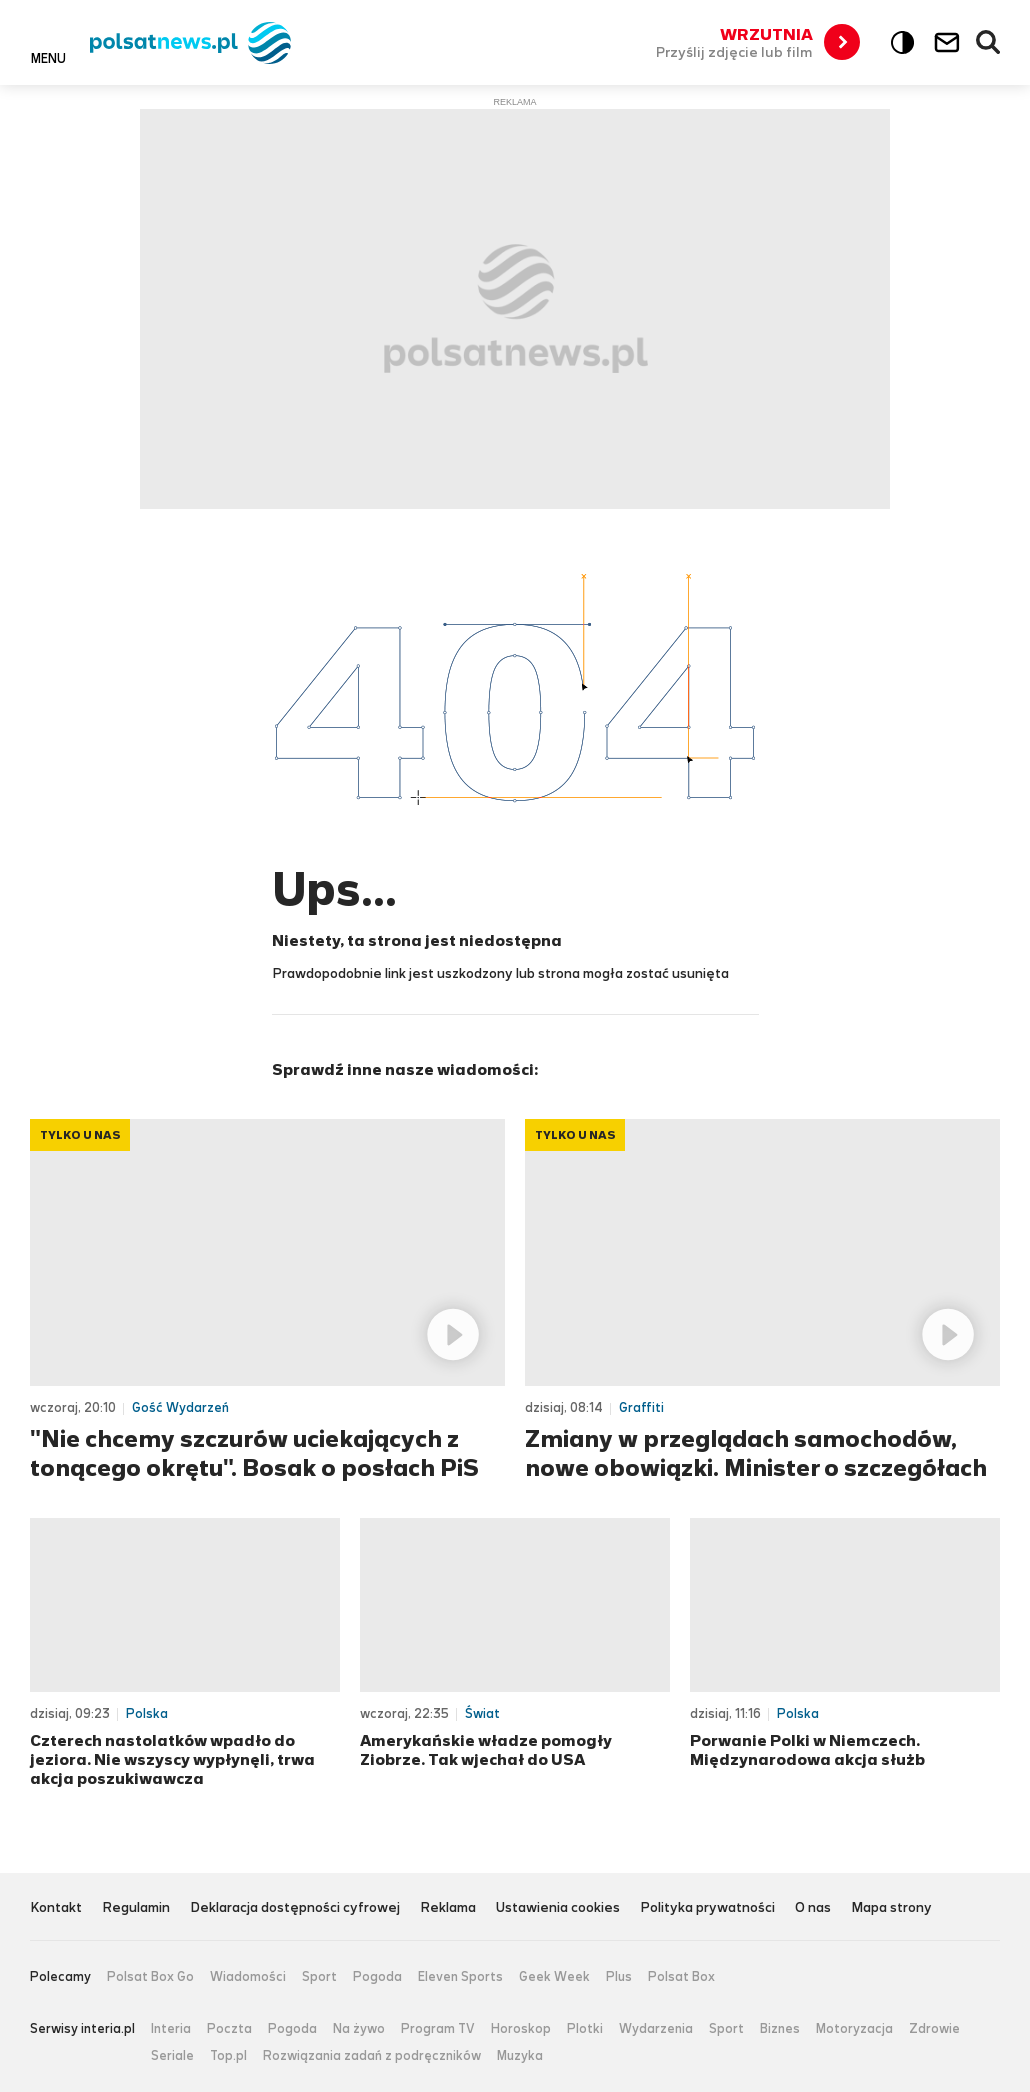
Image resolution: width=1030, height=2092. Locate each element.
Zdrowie (934, 2029)
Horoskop (521, 2029)
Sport (319, 1977)
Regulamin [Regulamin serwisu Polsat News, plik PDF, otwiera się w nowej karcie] (136, 1908)
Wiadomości (248, 1977)
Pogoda (377, 1977)
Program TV (438, 2029)
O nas (813, 1908)
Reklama (448, 1908)
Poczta (229, 2029)
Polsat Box (681, 1977)
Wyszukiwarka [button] (989, 43)
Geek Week (554, 1977)
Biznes (780, 2029)
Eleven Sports (460, 1977)
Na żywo (359, 2029)
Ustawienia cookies (558, 1908)
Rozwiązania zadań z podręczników (372, 2056)
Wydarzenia (656, 2029)
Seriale (172, 2056)
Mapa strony (891, 1908)
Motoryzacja (854, 2029)
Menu (48, 58)
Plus (619, 1977)
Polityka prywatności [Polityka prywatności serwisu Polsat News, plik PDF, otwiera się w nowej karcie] (707, 1908)
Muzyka (520, 2056)
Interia (171, 2029)
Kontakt (56, 1908)
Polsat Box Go (150, 1977)
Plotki (585, 2029)
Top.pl (228, 2056)
